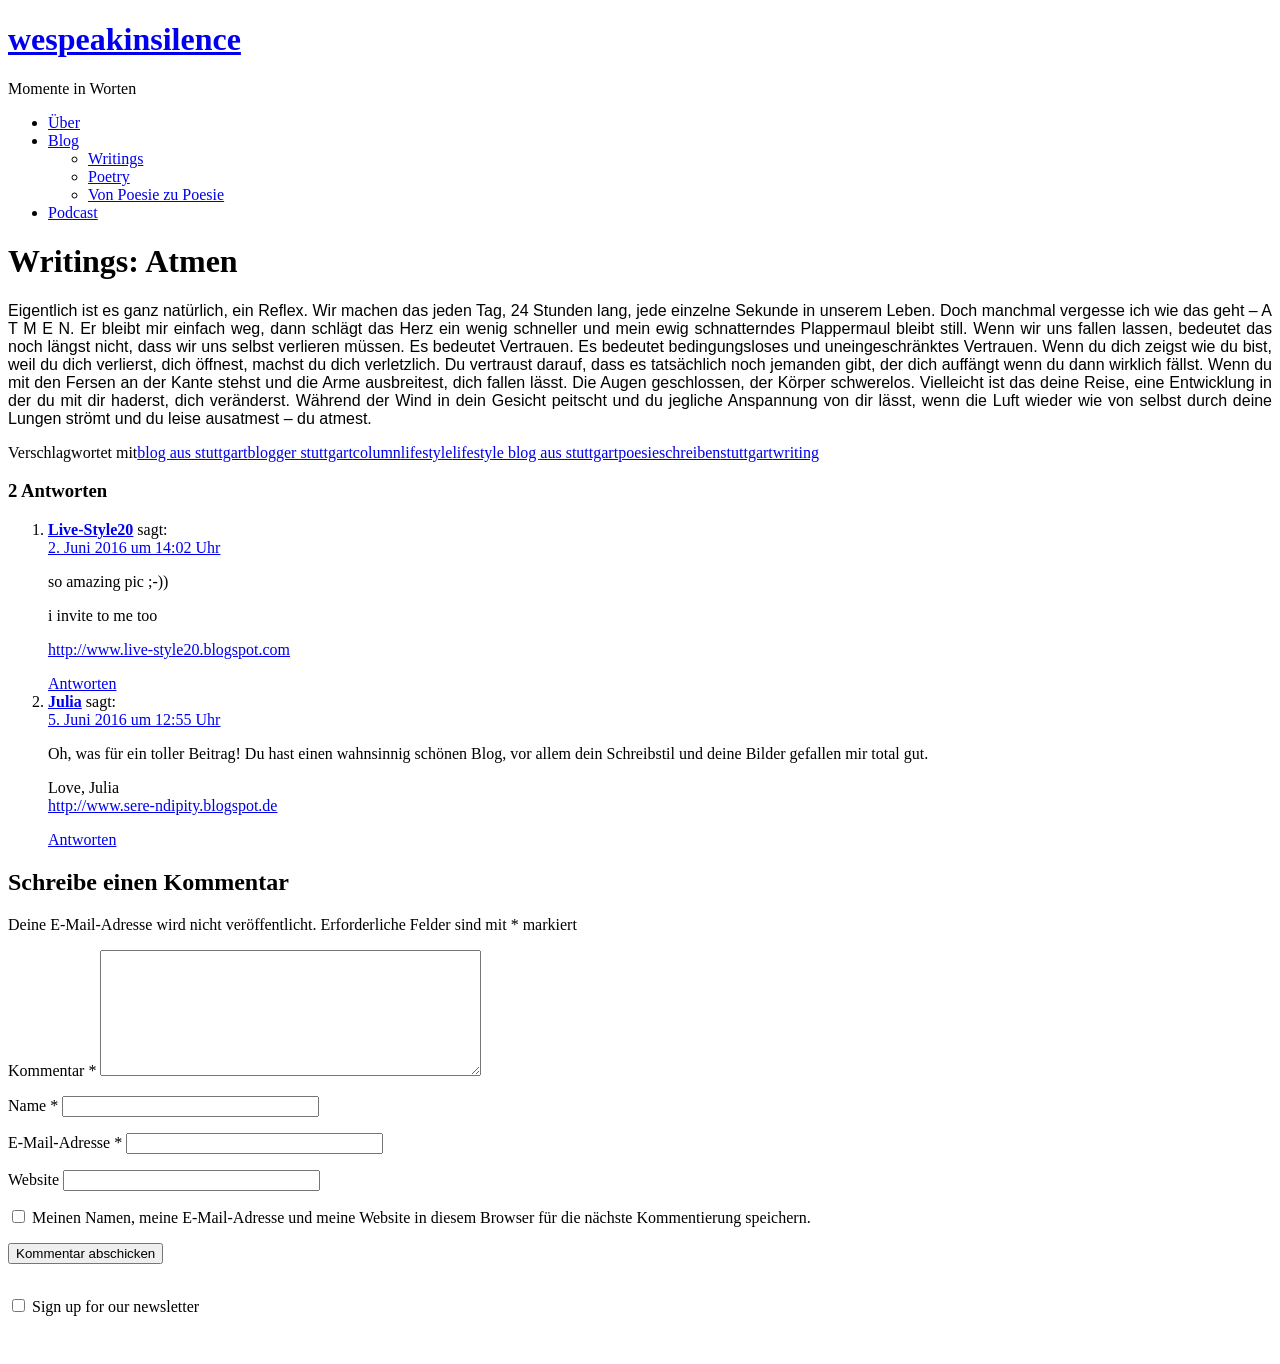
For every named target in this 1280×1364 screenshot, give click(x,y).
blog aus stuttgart (192, 452)
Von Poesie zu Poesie (156, 194)
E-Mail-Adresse (65, 1166)
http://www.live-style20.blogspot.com (169, 649)
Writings (115, 158)
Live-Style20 (90, 529)
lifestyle (427, 452)
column (377, 452)
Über (64, 122)
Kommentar (52, 1094)
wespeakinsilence (124, 39)
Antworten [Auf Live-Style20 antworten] (82, 683)
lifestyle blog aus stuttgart (535, 452)
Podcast (73, 212)
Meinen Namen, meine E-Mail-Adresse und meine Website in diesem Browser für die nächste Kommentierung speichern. (421, 1241)
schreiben (689, 452)
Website (33, 1203)
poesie (638, 452)
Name (33, 1129)
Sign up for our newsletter (115, 1330)
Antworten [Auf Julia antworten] (82, 839)
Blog (63, 140)
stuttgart (746, 452)
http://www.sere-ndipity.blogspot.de (162, 805)
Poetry (109, 176)
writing (796, 452)
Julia (65, 701)
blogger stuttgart (300, 452)
